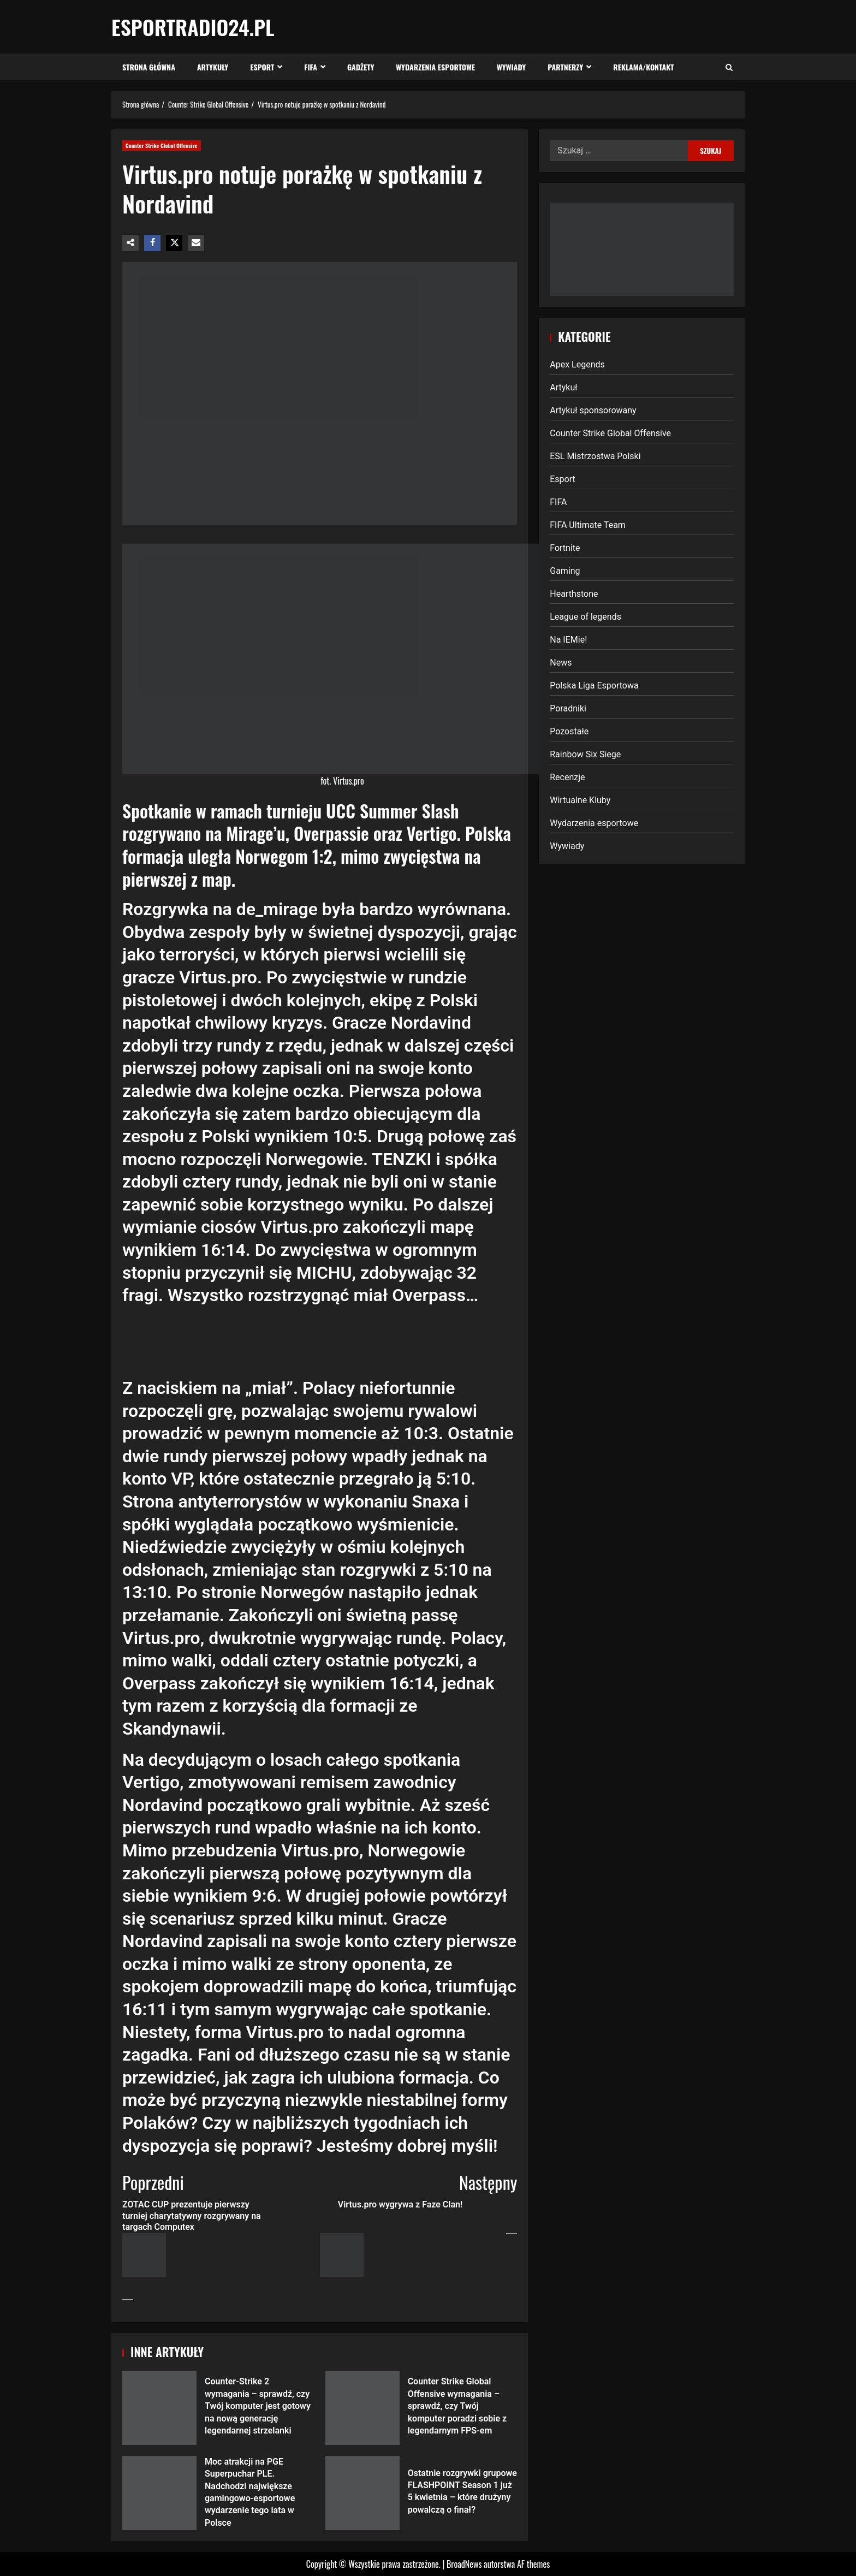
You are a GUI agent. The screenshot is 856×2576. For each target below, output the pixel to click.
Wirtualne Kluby (580, 800)
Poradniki (568, 708)
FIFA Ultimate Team (588, 525)
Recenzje (567, 777)
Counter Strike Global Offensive (162, 145)
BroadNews (464, 2564)
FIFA (310, 67)
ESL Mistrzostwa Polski (595, 456)
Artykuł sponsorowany (593, 410)
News (561, 662)
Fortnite (565, 548)
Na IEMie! (568, 639)
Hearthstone (574, 594)
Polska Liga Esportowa (594, 685)
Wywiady (511, 67)
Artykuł (563, 387)
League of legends (585, 617)
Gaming (565, 571)
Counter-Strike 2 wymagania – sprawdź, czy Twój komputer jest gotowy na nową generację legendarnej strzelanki (159, 2408)
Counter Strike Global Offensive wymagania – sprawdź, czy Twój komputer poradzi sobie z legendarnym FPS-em (362, 2408)
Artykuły (212, 67)
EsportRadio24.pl (193, 26)
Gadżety (360, 67)
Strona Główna (148, 67)
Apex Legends (577, 364)
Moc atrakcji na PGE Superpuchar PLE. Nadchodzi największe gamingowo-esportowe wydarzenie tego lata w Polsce (159, 2493)
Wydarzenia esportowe (435, 67)
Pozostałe (569, 731)
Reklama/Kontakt (643, 67)
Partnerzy (565, 67)
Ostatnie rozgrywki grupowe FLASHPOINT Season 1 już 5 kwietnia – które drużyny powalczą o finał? (362, 2493)
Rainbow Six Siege (585, 754)
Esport (262, 67)
